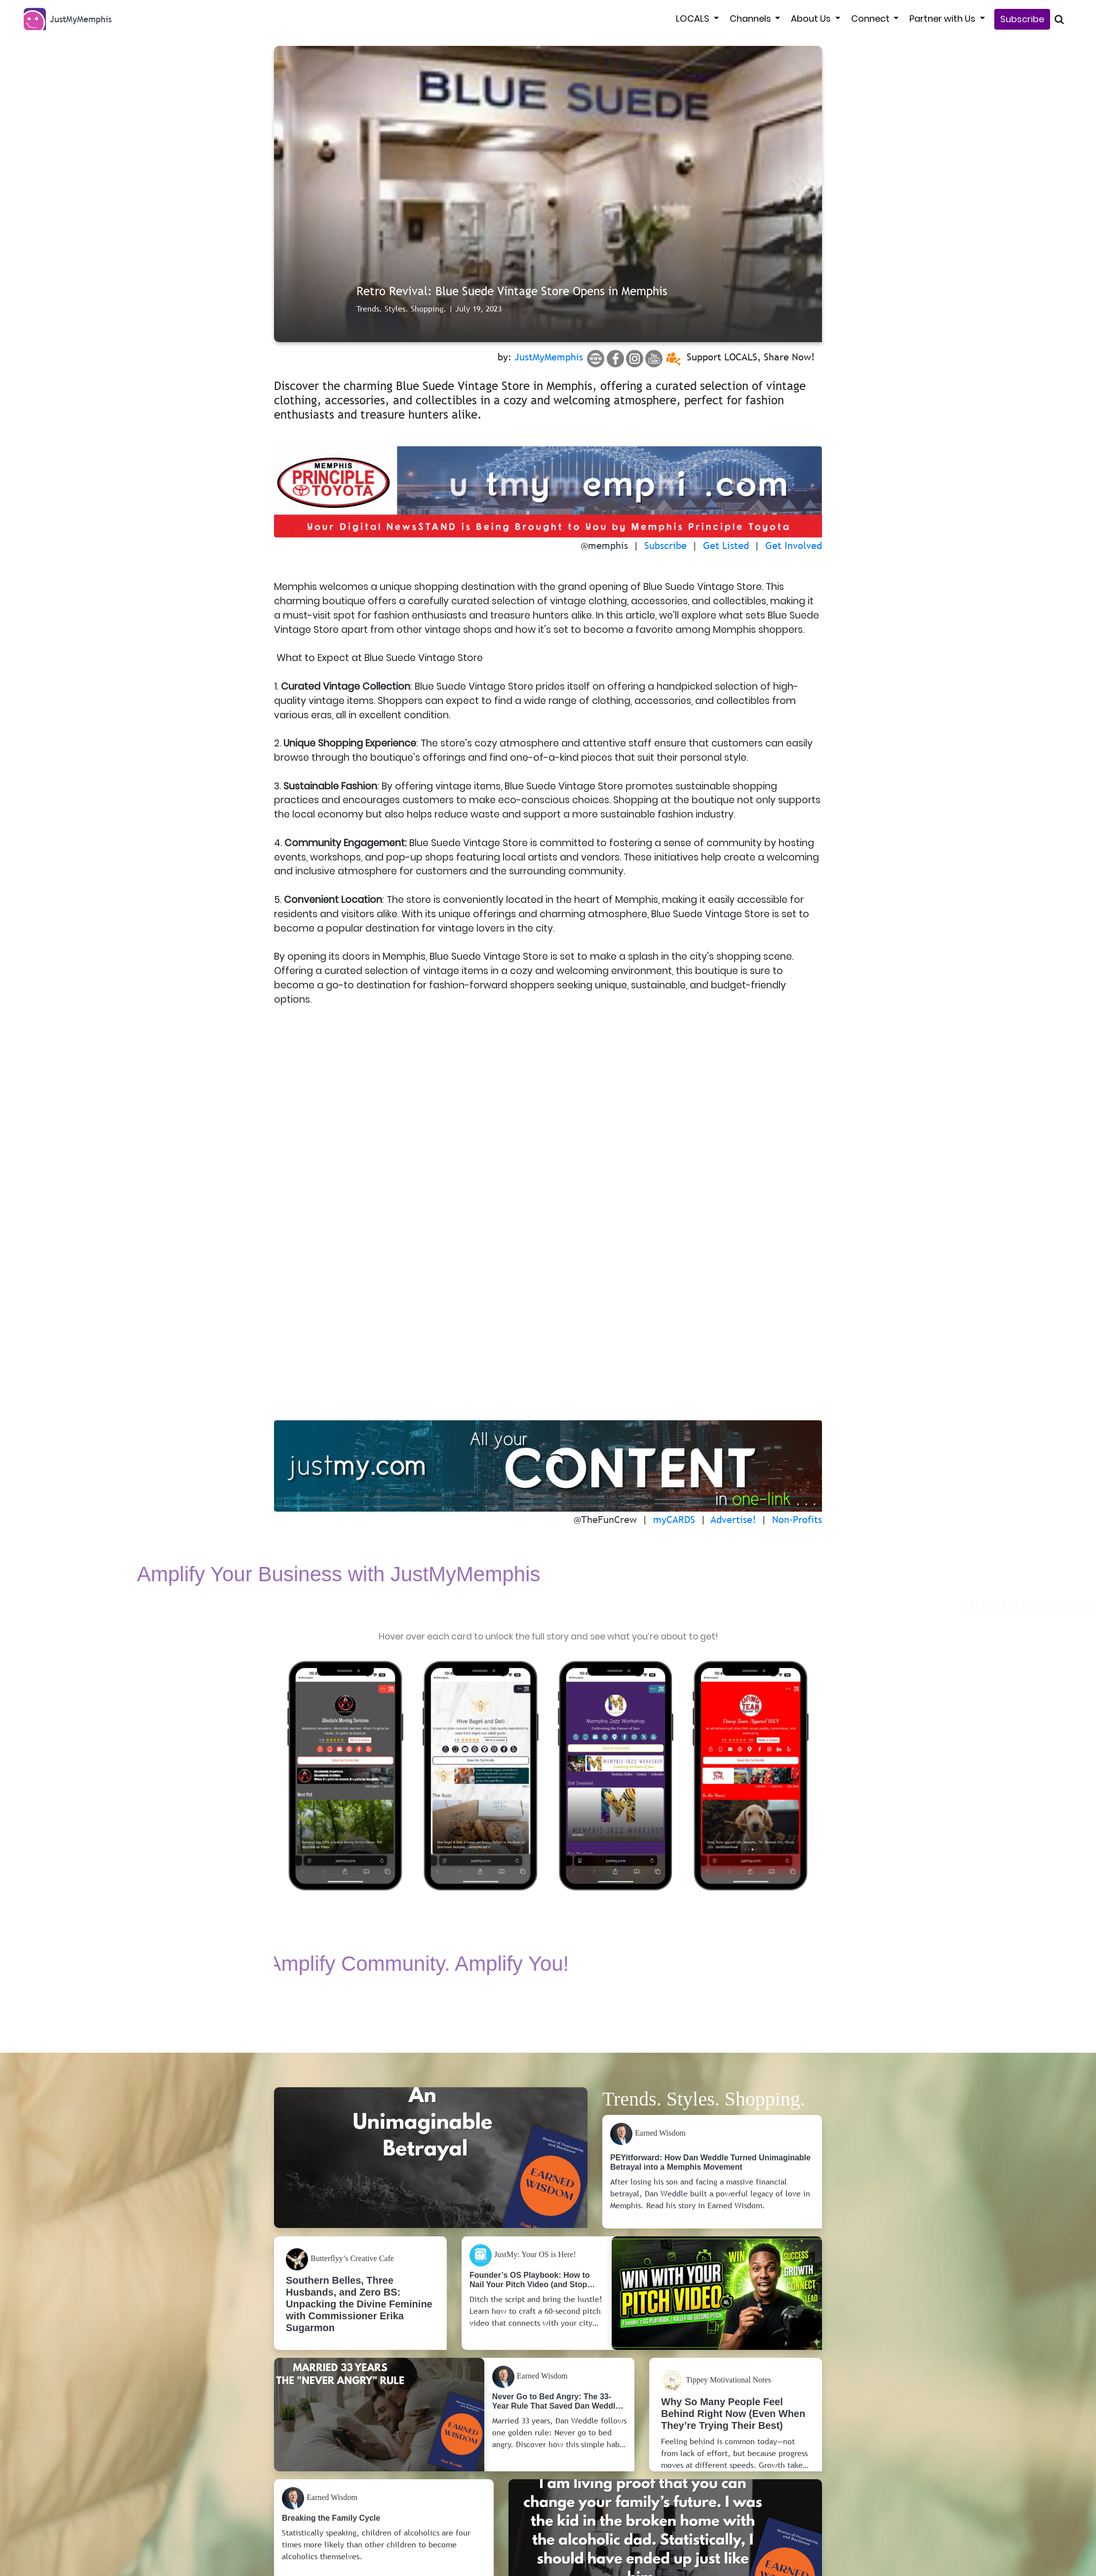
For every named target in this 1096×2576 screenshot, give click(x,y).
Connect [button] (871, 18)
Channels (751, 18)
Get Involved (793, 545)
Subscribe (1022, 19)
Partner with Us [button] (943, 18)
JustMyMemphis (548, 357)
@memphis (604, 545)
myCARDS (674, 1520)
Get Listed (726, 545)
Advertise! (733, 1520)
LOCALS (693, 18)
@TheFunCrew (605, 1520)
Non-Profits (797, 1520)
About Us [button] (812, 18)
